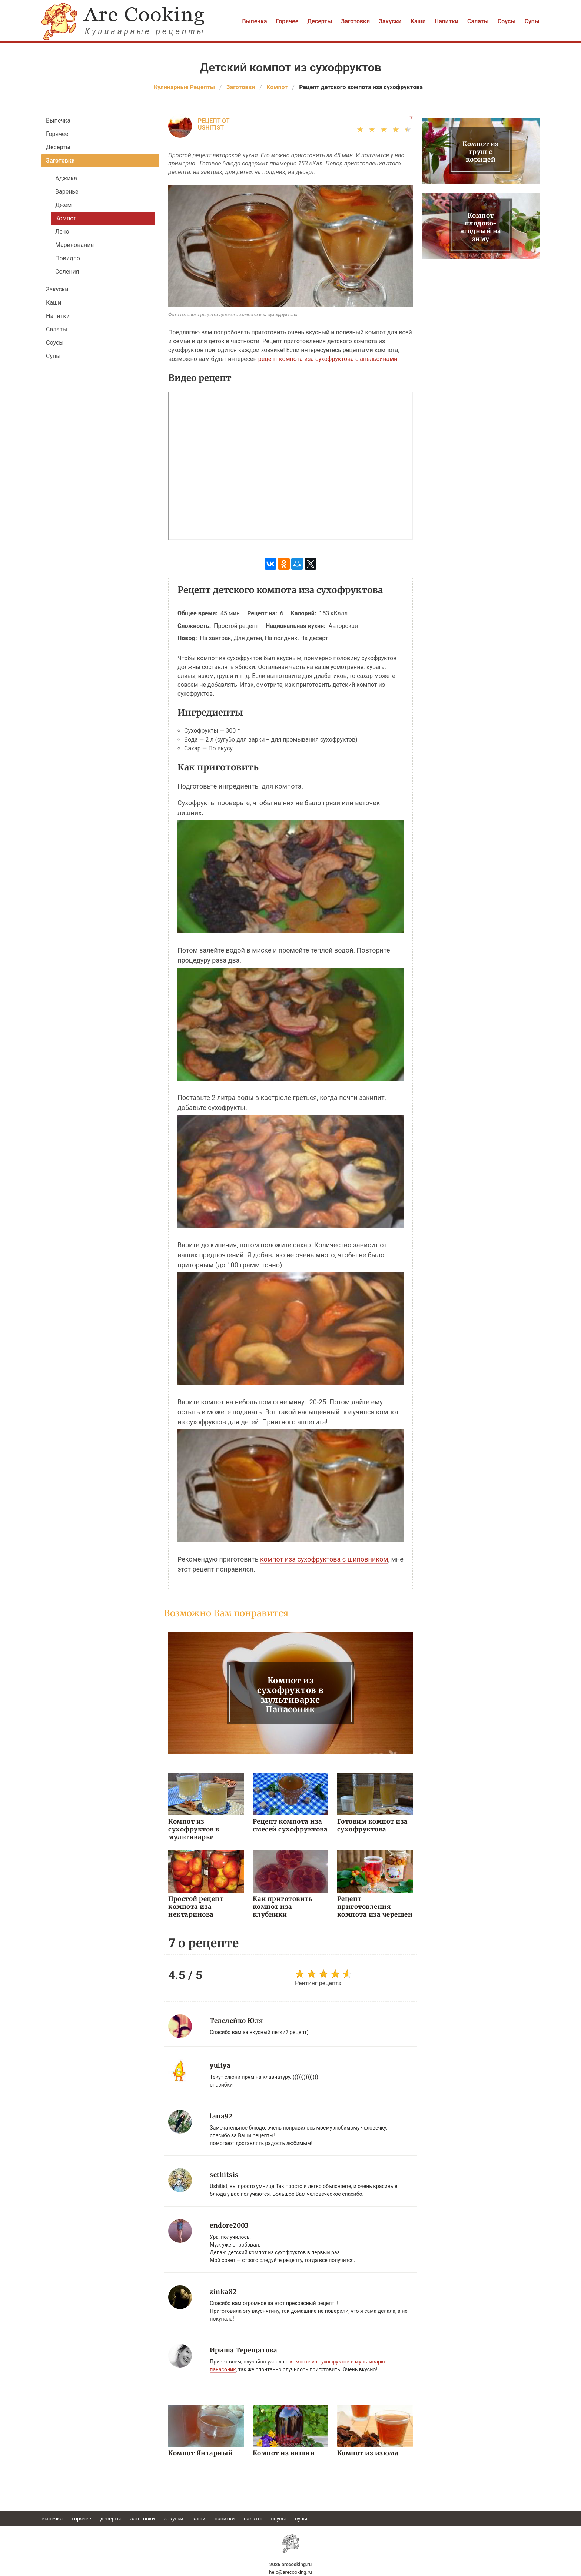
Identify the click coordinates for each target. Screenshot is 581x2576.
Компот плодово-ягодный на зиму (480, 227)
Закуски (390, 21)
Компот (65, 218)
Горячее (287, 21)
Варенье (67, 191)
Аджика (66, 178)
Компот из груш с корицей (480, 152)
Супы (532, 21)
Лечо (62, 231)
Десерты (319, 21)
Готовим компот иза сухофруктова (372, 1825)
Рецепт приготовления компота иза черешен (375, 1906)
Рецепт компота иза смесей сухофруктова (290, 1825)
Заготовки (355, 21)
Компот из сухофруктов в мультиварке (193, 1829)
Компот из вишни (284, 2453)
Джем (63, 204)
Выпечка (254, 21)
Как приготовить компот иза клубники (283, 1906)
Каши (418, 21)
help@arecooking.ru (290, 2572)
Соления (67, 271)
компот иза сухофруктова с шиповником (324, 1559)
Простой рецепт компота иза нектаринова (195, 1906)
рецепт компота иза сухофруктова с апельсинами (328, 358)
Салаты (478, 21)
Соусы (507, 21)
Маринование (74, 244)
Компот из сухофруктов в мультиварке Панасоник (290, 1694)
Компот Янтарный (200, 2453)
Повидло (67, 258)
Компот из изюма (368, 2453)
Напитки (446, 21)
